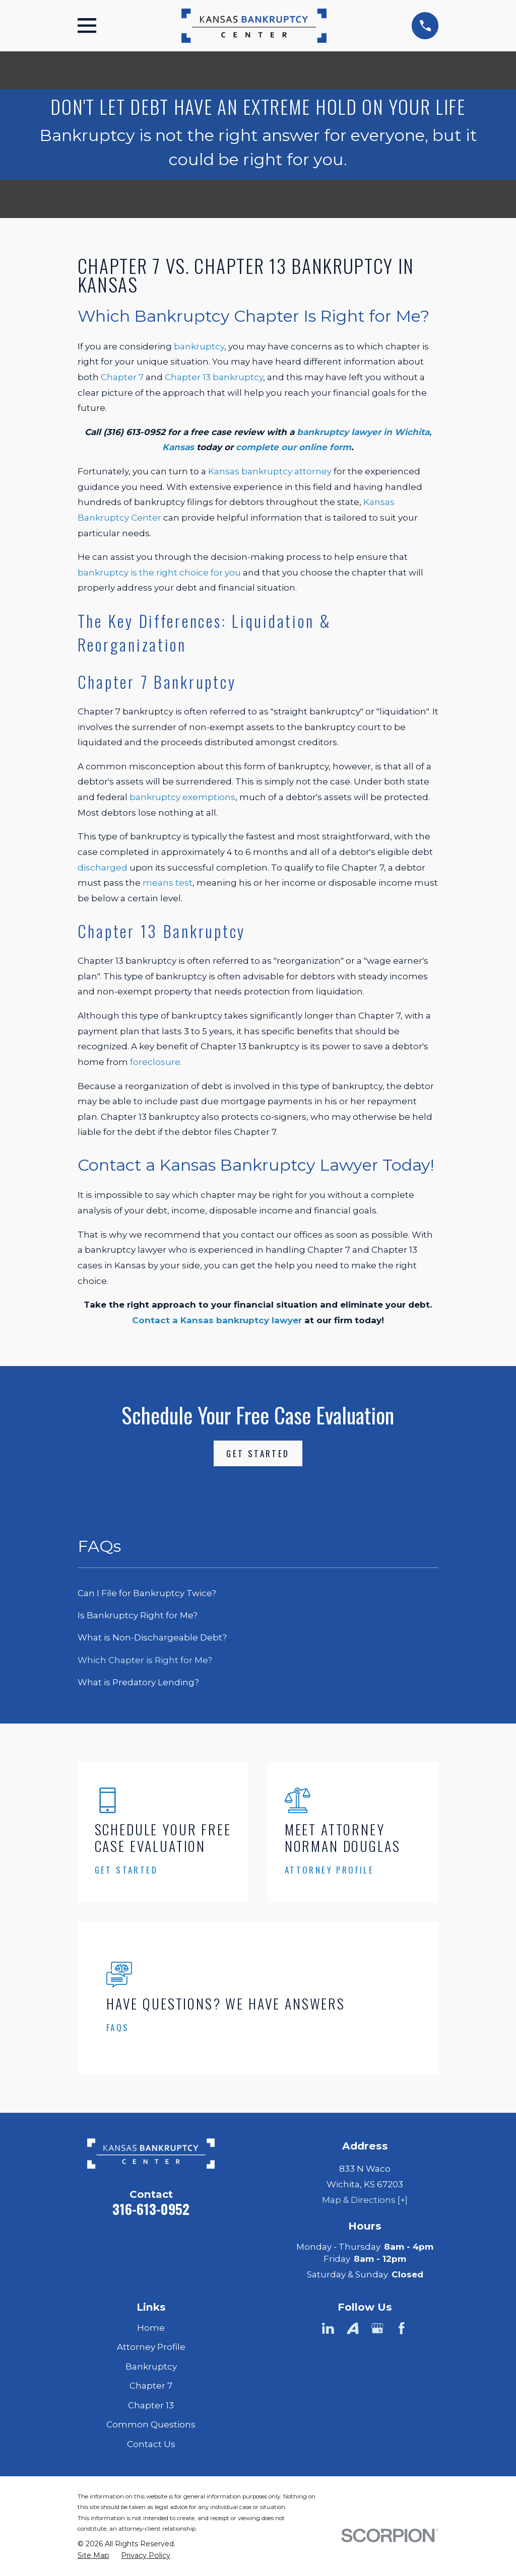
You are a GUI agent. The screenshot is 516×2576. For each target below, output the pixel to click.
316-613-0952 (150, 2209)
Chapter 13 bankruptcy (214, 377)
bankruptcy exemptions (182, 797)
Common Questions (151, 2424)
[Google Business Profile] (377, 2328)
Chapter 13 (151, 2405)
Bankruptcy (151, 2367)
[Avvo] (353, 2328)
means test (167, 883)
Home (151, 2328)
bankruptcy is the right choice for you (159, 572)
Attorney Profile (151, 2347)
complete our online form (293, 447)
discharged (102, 868)
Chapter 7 (122, 377)
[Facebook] (402, 2328)
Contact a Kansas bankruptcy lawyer (217, 1320)
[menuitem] (258, 1594)
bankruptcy (199, 346)
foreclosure (155, 1062)
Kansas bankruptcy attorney (270, 471)
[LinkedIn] (328, 2328)
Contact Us (151, 2444)
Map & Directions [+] (365, 2200)
